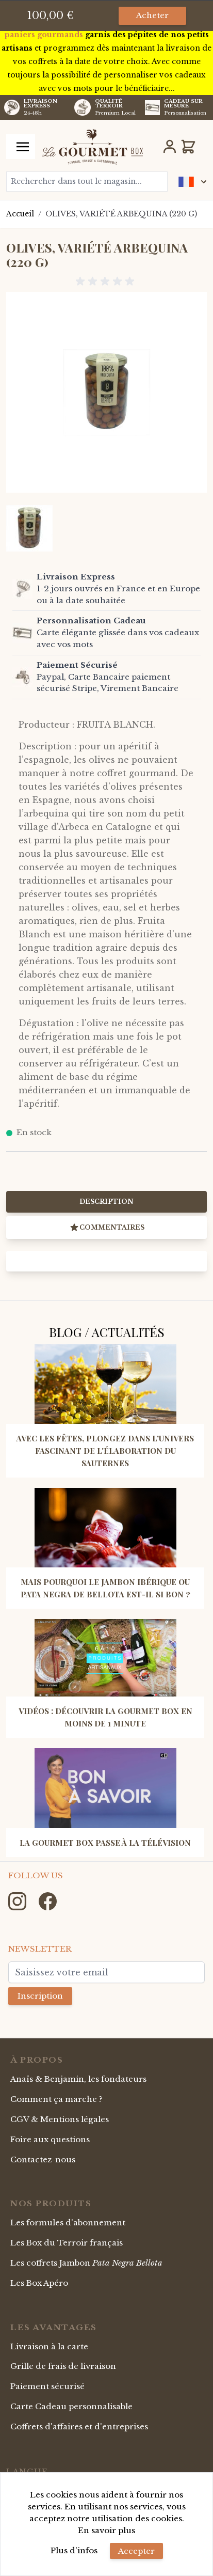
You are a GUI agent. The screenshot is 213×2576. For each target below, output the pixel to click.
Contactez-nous (42, 2159)
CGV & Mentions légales (59, 2119)
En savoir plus (106, 2530)
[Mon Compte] (169, 146)
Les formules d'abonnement (67, 2222)
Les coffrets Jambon (86, 2263)
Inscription (40, 1996)
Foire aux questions (50, 2139)
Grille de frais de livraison (63, 2366)
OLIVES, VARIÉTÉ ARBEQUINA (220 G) (121, 213)
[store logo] (92, 146)
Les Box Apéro (39, 2283)
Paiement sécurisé (47, 2386)
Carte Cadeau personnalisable (71, 2406)
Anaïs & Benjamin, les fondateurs (78, 2079)
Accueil (20, 213)
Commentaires (106, 1227)
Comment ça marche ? (56, 2099)
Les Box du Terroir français (66, 2243)
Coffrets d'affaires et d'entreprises (79, 2426)
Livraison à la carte (49, 2346)
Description (106, 1201)
